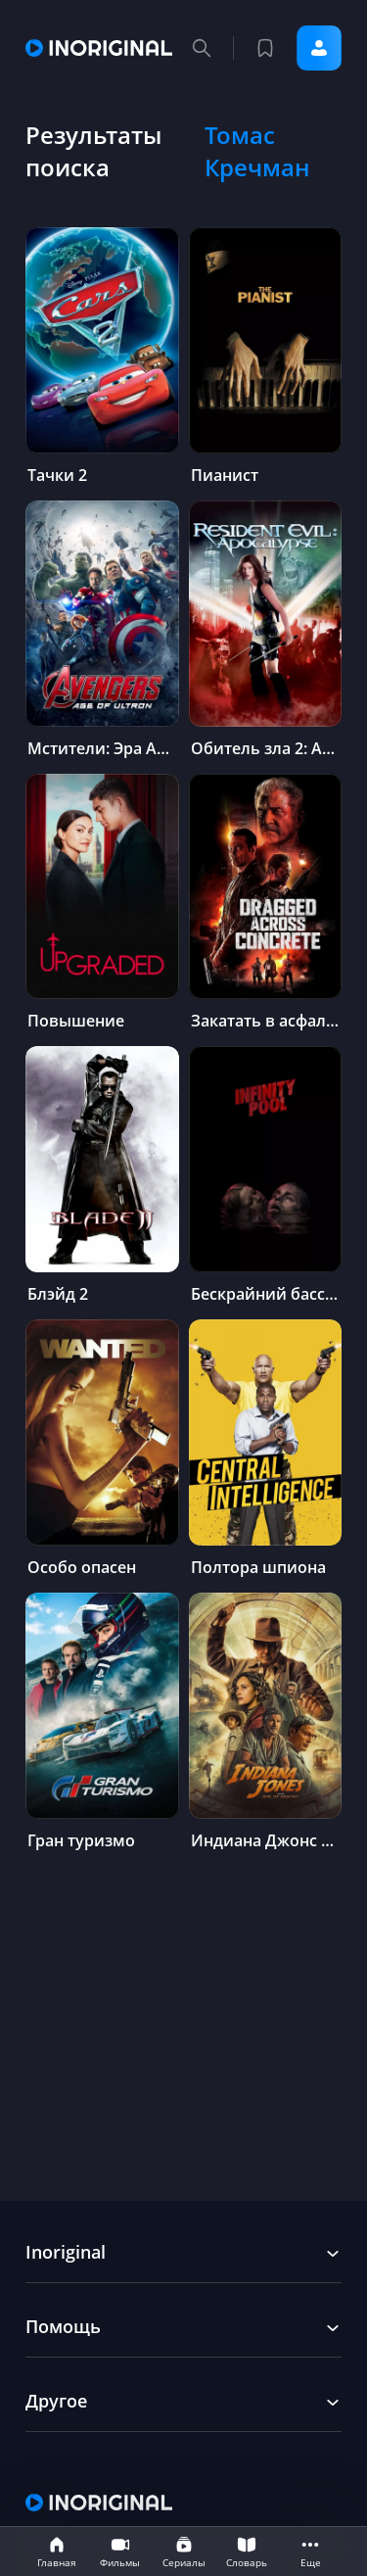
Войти (319, 48)
